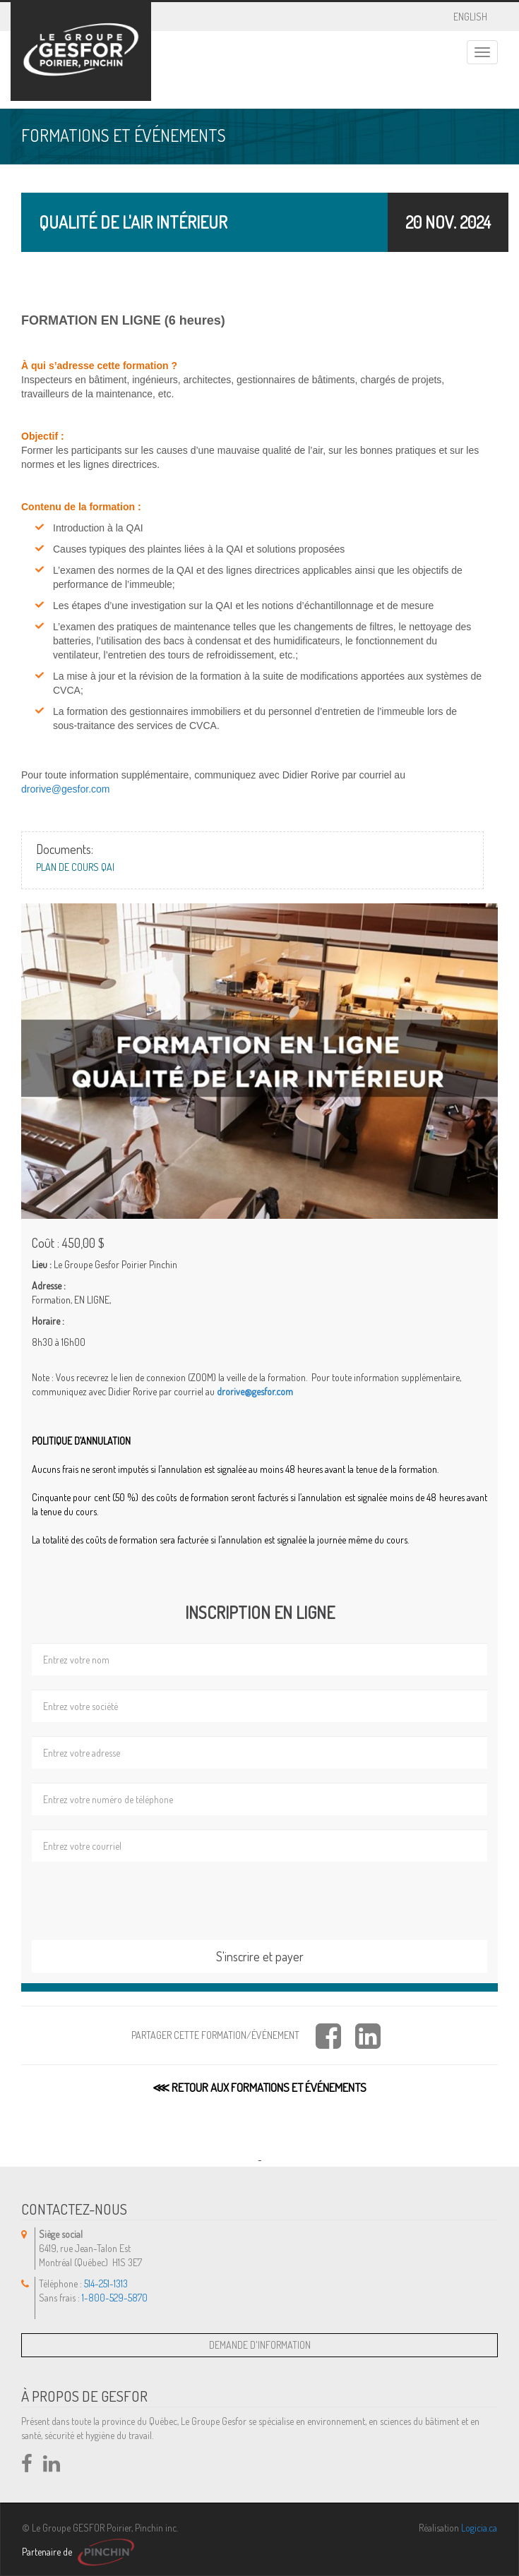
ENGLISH (470, 14)
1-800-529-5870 (115, 2298)
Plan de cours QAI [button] (75, 867)
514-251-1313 (106, 2283)
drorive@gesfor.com (65, 789)
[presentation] (139, 1899)
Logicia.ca (479, 2528)
